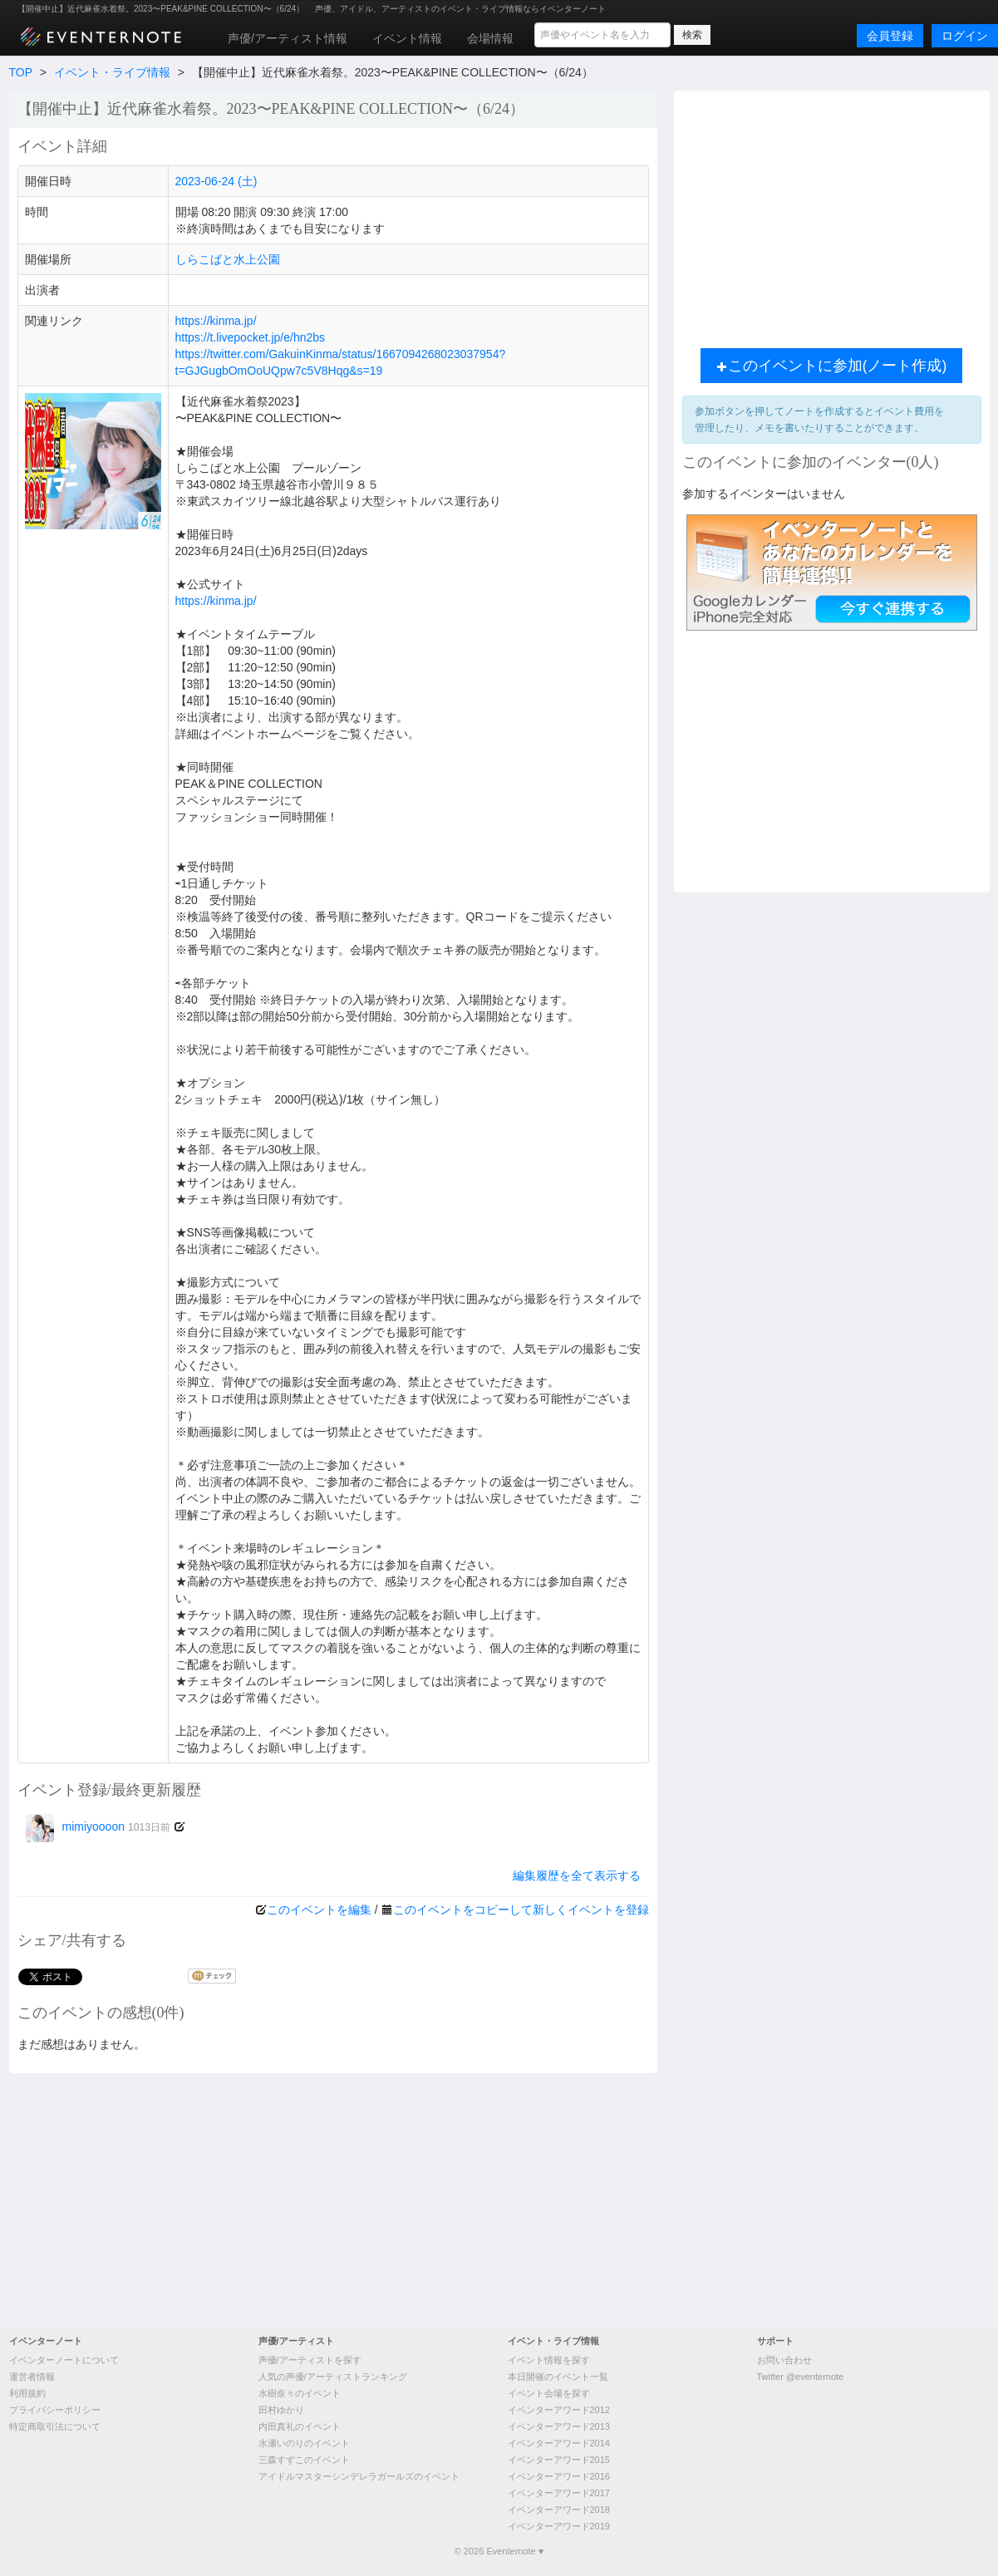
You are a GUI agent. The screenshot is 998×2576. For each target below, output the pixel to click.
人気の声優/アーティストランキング (332, 2377)
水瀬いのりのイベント (304, 2443)
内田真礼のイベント (299, 2426)
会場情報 (490, 38)
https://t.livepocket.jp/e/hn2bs (250, 337)
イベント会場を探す (549, 2393)
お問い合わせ (784, 2360)
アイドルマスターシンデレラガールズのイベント (359, 2476)
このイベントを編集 (319, 1909)
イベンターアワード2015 (559, 2460)
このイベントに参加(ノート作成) (831, 365)
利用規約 (27, 2393)
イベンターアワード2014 (559, 2443)
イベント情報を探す (549, 2360)
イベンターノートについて (64, 2360)
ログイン (964, 35)
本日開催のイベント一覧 (558, 2377)
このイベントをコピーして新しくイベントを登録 (521, 1909)
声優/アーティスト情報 (287, 38)
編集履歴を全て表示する (577, 1875)
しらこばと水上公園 (227, 259)
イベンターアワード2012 (559, 2410)
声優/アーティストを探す (309, 2360)
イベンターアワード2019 (559, 2526)
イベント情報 (407, 38)
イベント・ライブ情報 (112, 72)
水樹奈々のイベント (299, 2393)
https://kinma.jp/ (216, 320)
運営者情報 (32, 2377)
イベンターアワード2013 (559, 2426)
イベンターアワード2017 (559, 2493)
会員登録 (890, 35)
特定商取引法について (55, 2426)
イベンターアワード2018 (559, 2510)
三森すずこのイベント (304, 2460)
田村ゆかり (281, 2410)
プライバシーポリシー (55, 2410)
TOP (20, 72)
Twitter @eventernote (800, 2377)
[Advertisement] (831, 215)
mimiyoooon (98, 1826)
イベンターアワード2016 (559, 2476)
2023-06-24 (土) (216, 181)
